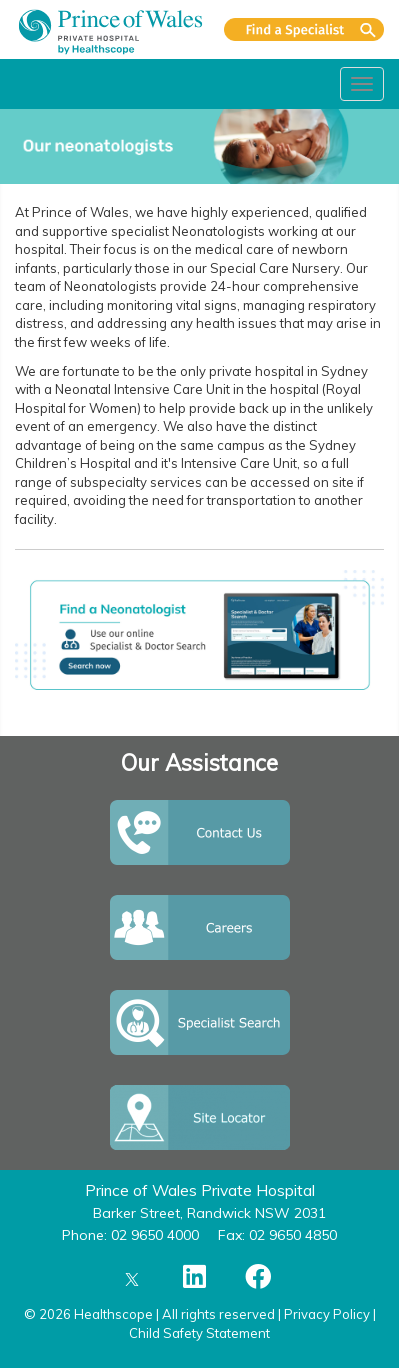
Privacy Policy (327, 1314)
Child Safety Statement (199, 1333)
